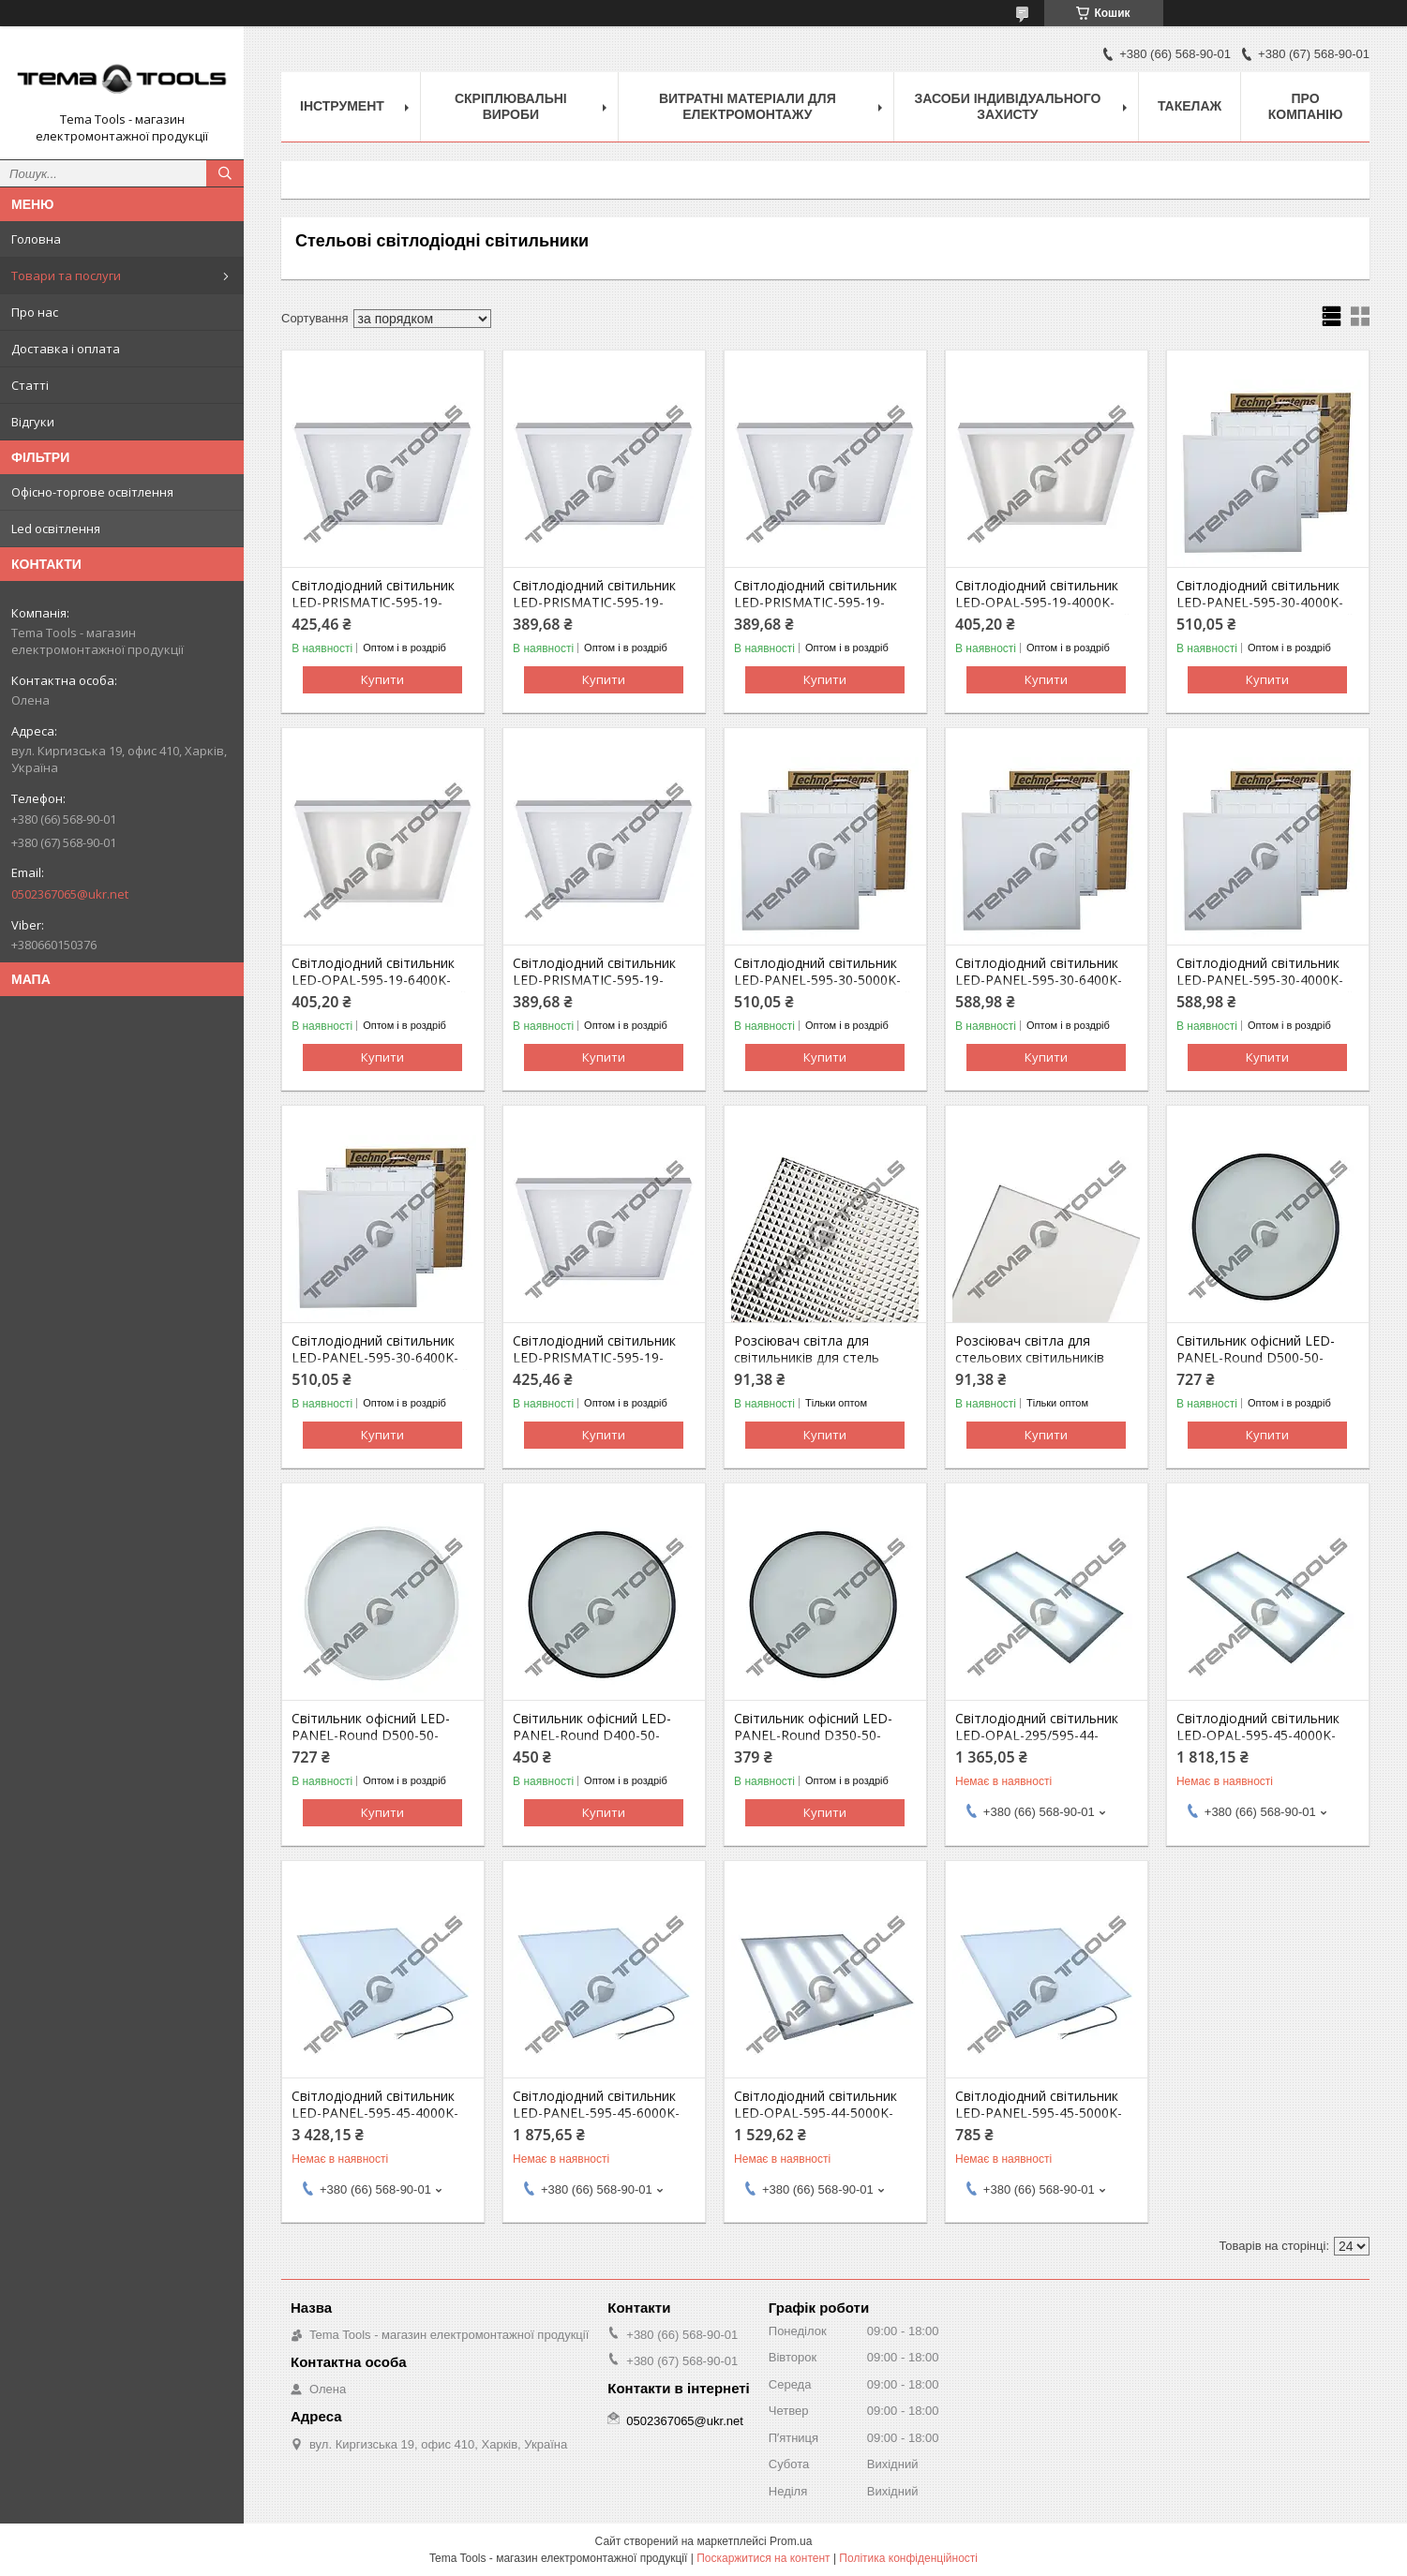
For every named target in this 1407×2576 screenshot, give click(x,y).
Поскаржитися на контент (763, 2558)
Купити (382, 679)
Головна (36, 239)
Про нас (34, 312)
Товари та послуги (66, 275)
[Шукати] (225, 173)
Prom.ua (791, 2541)
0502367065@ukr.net (69, 894)
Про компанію (1305, 106)
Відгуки (32, 421)
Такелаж (1189, 105)
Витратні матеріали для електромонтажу (747, 106)
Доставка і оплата (65, 348)
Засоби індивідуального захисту (1007, 106)
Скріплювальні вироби (511, 106)
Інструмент (342, 105)
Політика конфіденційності (908, 2558)
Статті (30, 385)
